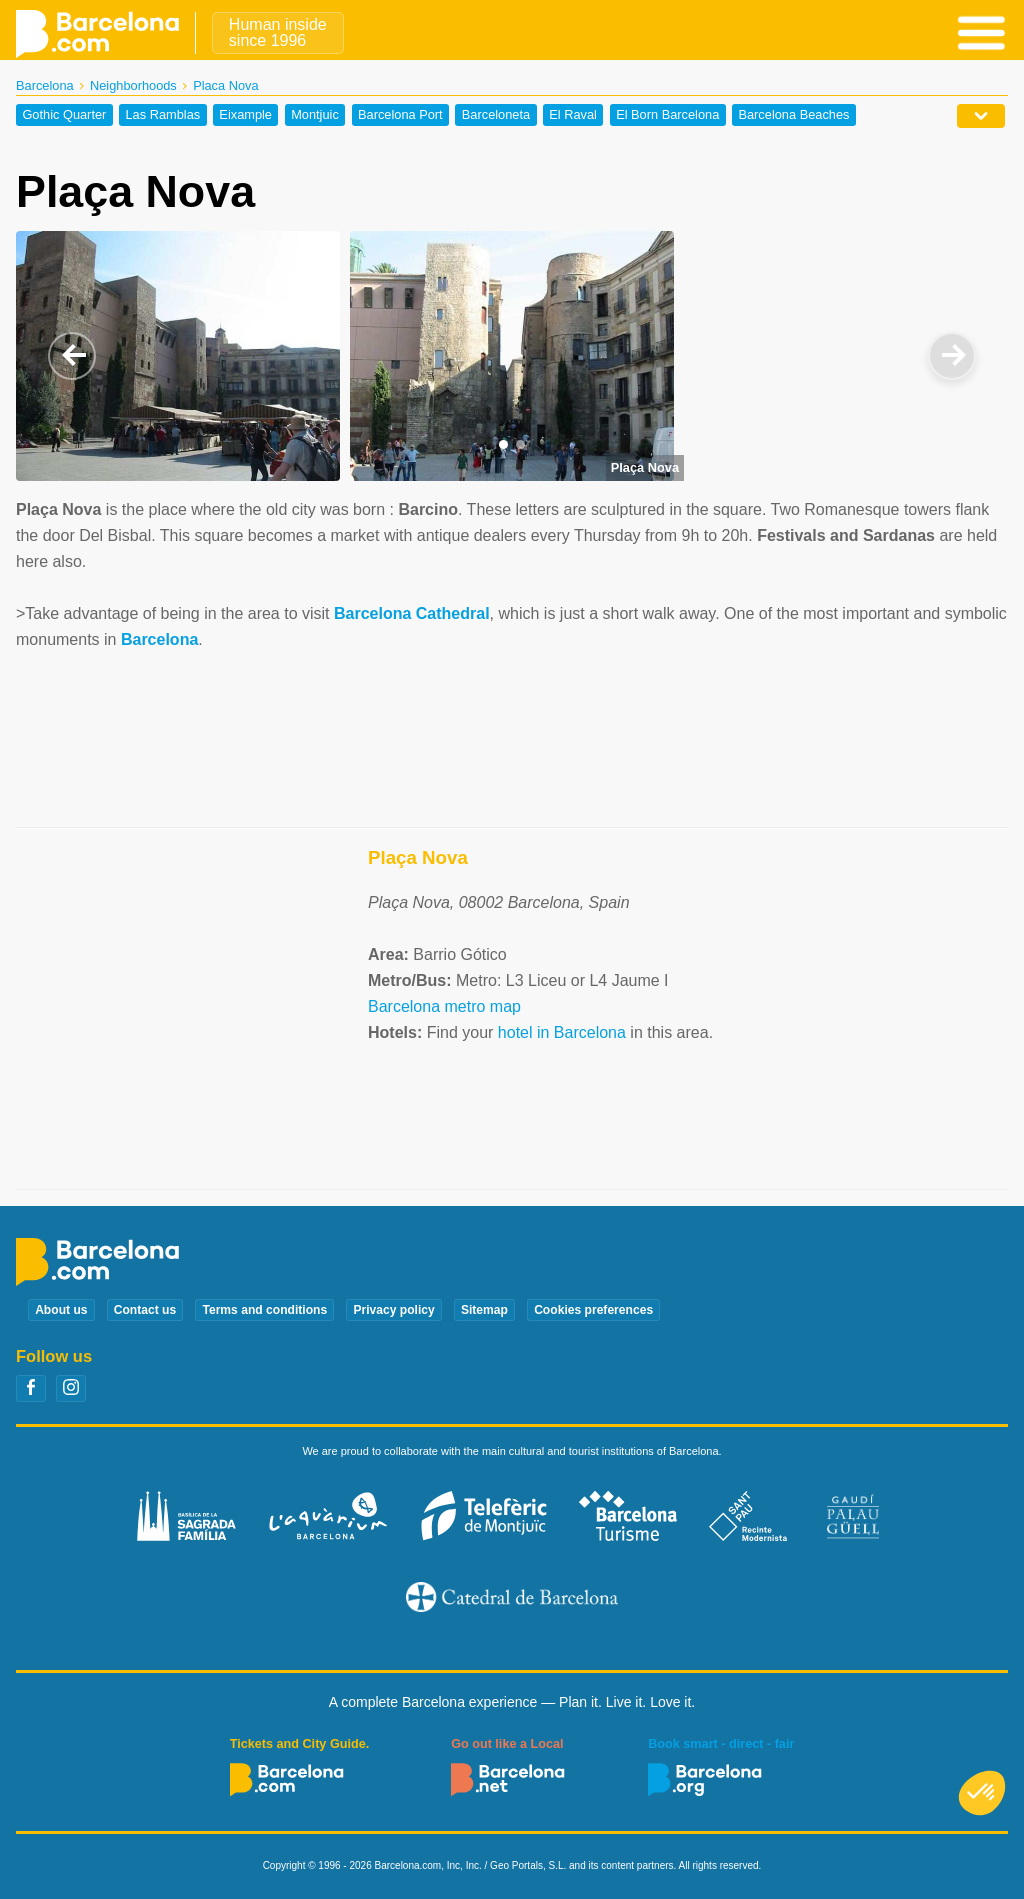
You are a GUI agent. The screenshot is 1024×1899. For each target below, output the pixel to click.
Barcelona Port (400, 115)
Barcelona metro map (444, 1006)
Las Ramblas (163, 115)
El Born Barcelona (667, 115)
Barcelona (45, 85)
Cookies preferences (593, 1310)
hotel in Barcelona (562, 1032)
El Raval (573, 115)
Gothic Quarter (64, 115)
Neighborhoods (133, 85)
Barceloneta (496, 115)
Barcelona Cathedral (412, 613)
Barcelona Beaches (793, 115)
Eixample (245, 115)
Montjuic (315, 115)
